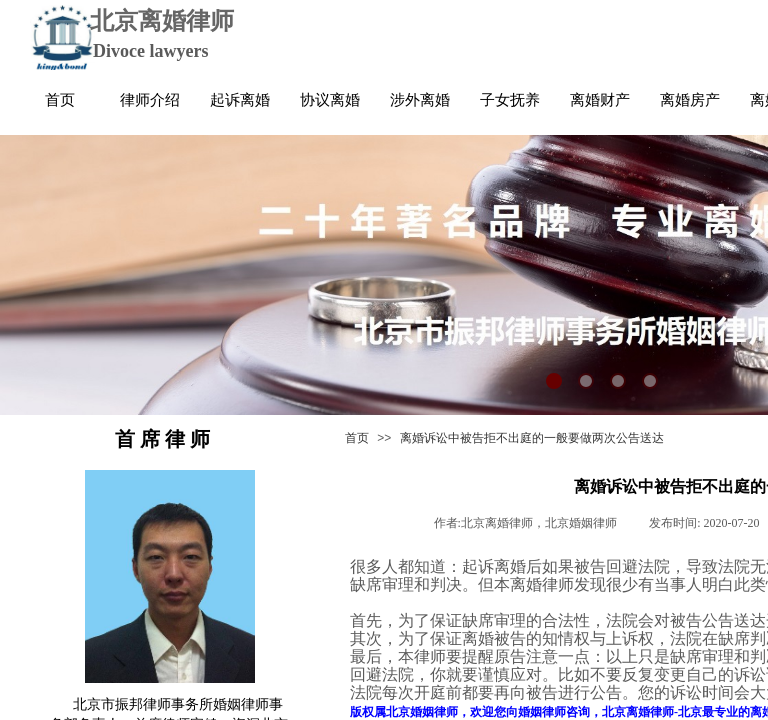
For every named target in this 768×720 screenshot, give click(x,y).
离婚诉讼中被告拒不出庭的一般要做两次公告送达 (532, 438)
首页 (357, 438)
